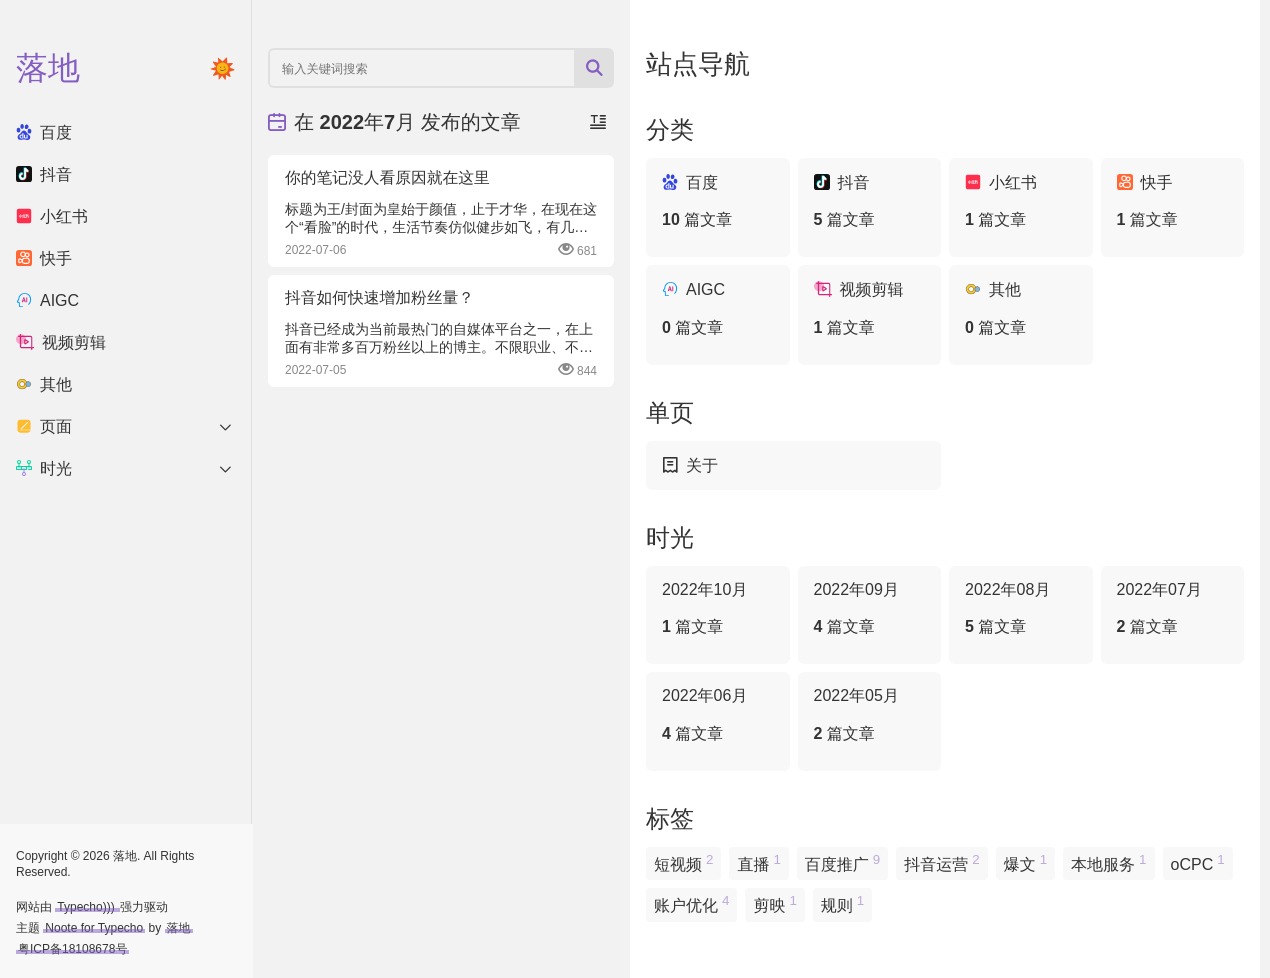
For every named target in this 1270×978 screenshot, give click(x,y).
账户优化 (691, 903)
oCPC (1198, 862)
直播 (758, 862)
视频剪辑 (61, 342)
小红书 (52, 216)
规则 (842, 903)
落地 (179, 928)
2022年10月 (718, 610)
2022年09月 (870, 610)
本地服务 (1108, 862)
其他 (44, 384)
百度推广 (842, 862)
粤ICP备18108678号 (72, 949)
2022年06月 (718, 716)
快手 (44, 258)
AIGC (47, 300)
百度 (44, 132)
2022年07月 (1173, 610)
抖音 (44, 174)
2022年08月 (1021, 610)
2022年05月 (870, 716)
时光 (125, 468)
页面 (125, 426)
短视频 (683, 862)
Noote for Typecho (94, 928)
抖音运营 (941, 862)
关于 (690, 465)
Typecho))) (87, 907)
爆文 (1025, 862)
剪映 (774, 903)
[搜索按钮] (594, 68)
